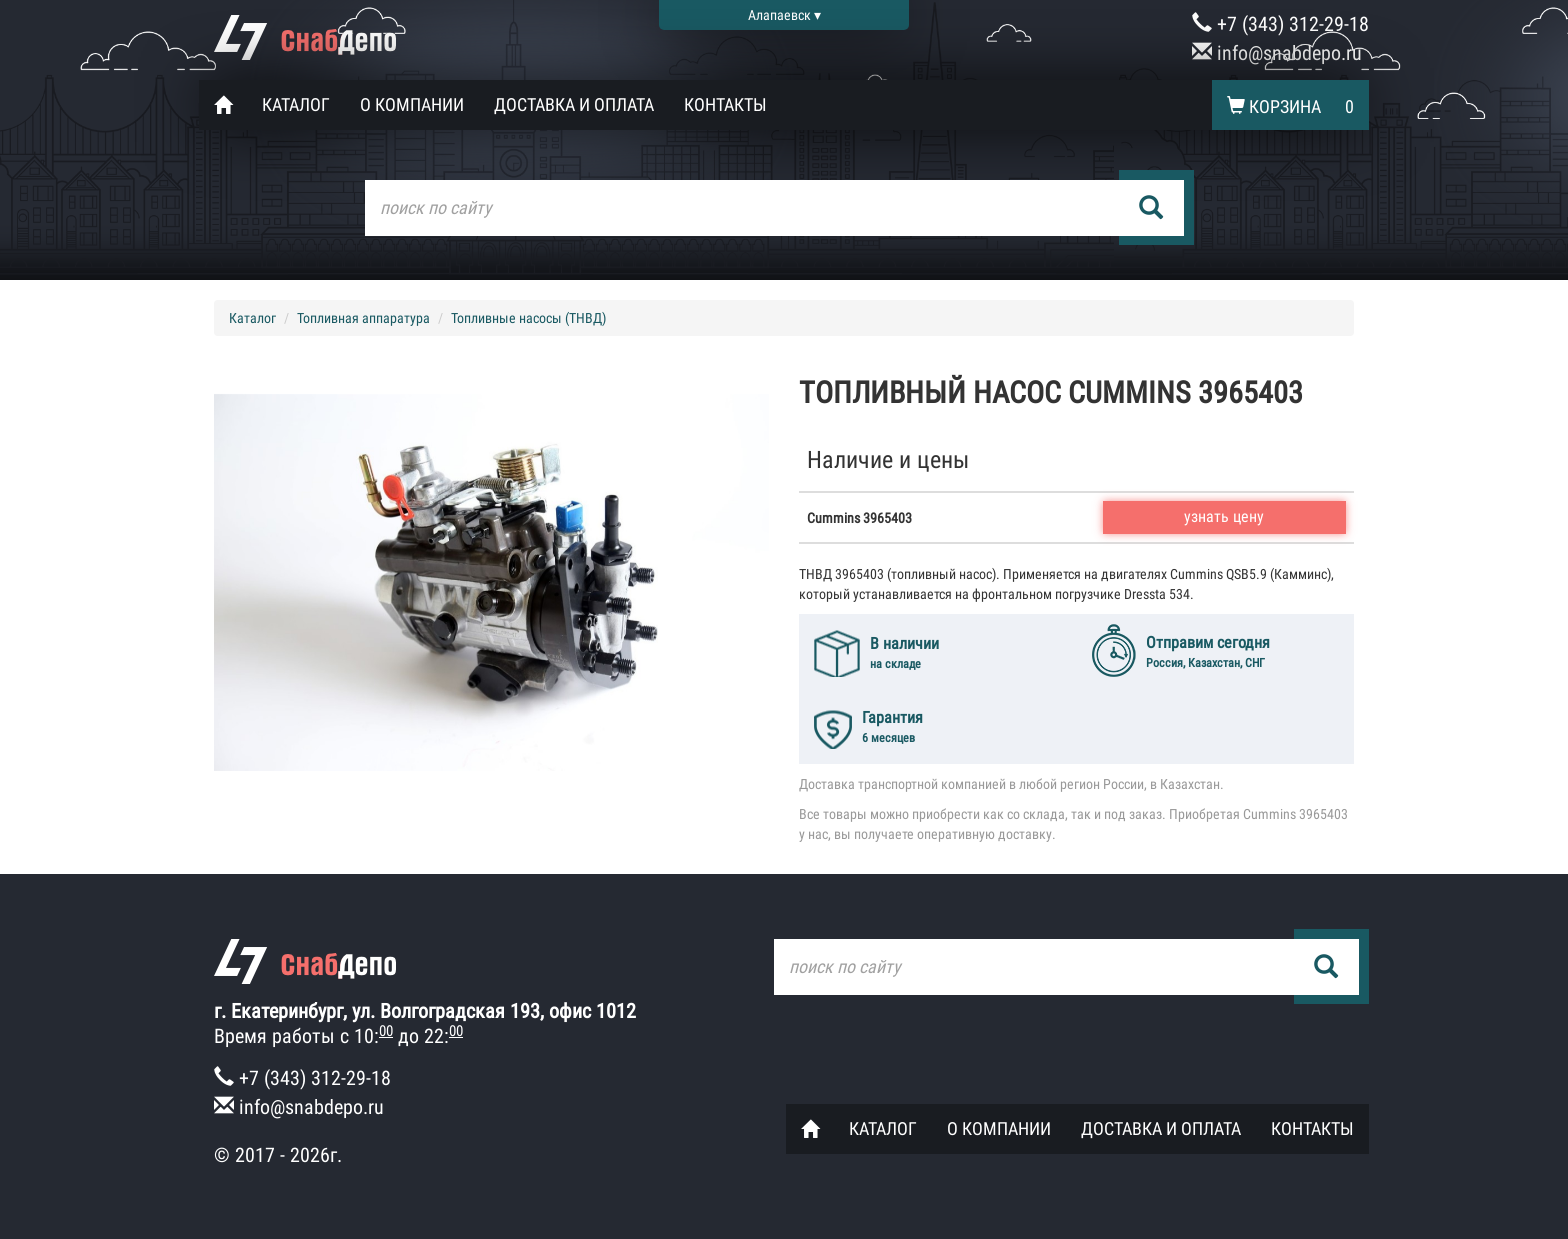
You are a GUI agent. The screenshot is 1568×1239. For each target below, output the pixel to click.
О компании (412, 104)
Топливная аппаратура (363, 318)
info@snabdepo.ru (1277, 53)
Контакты (725, 104)
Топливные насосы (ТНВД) (528, 318)
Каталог (296, 104)
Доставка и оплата (574, 104)
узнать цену (1224, 516)
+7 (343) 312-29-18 (1280, 24)
